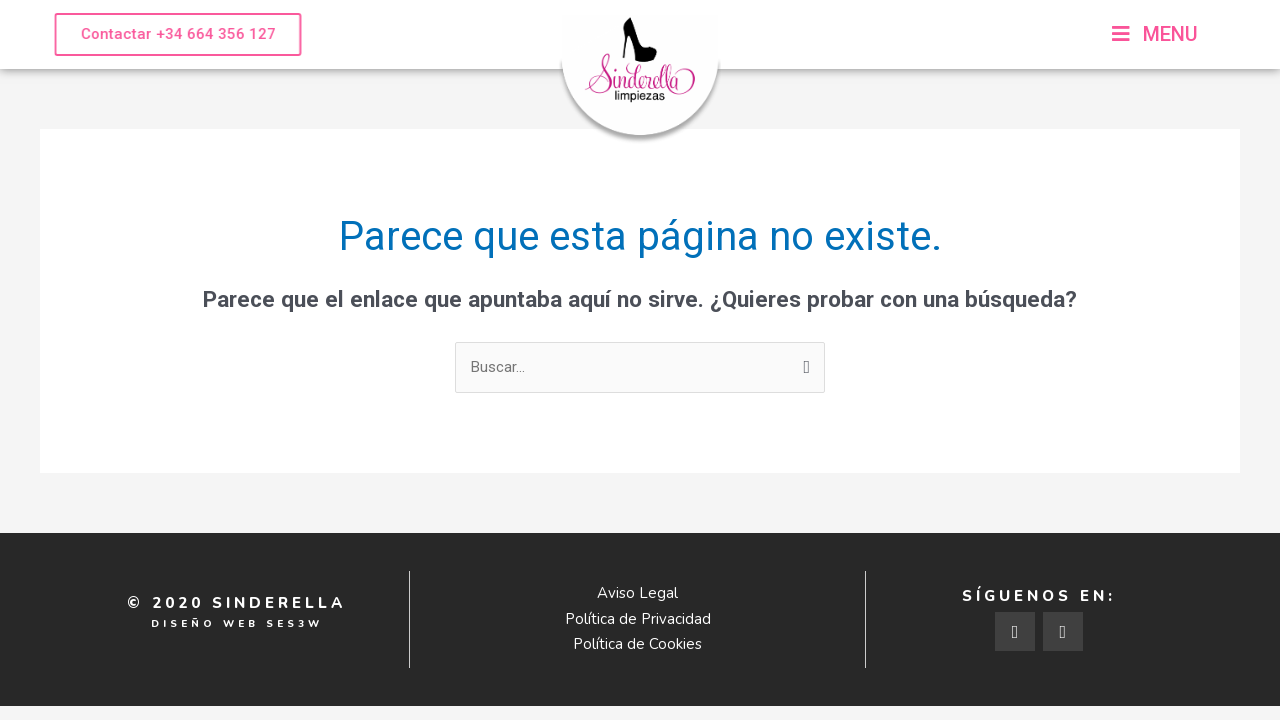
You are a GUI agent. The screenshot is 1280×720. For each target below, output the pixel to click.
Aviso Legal (637, 593)
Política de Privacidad (638, 619)
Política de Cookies (637, 644)
